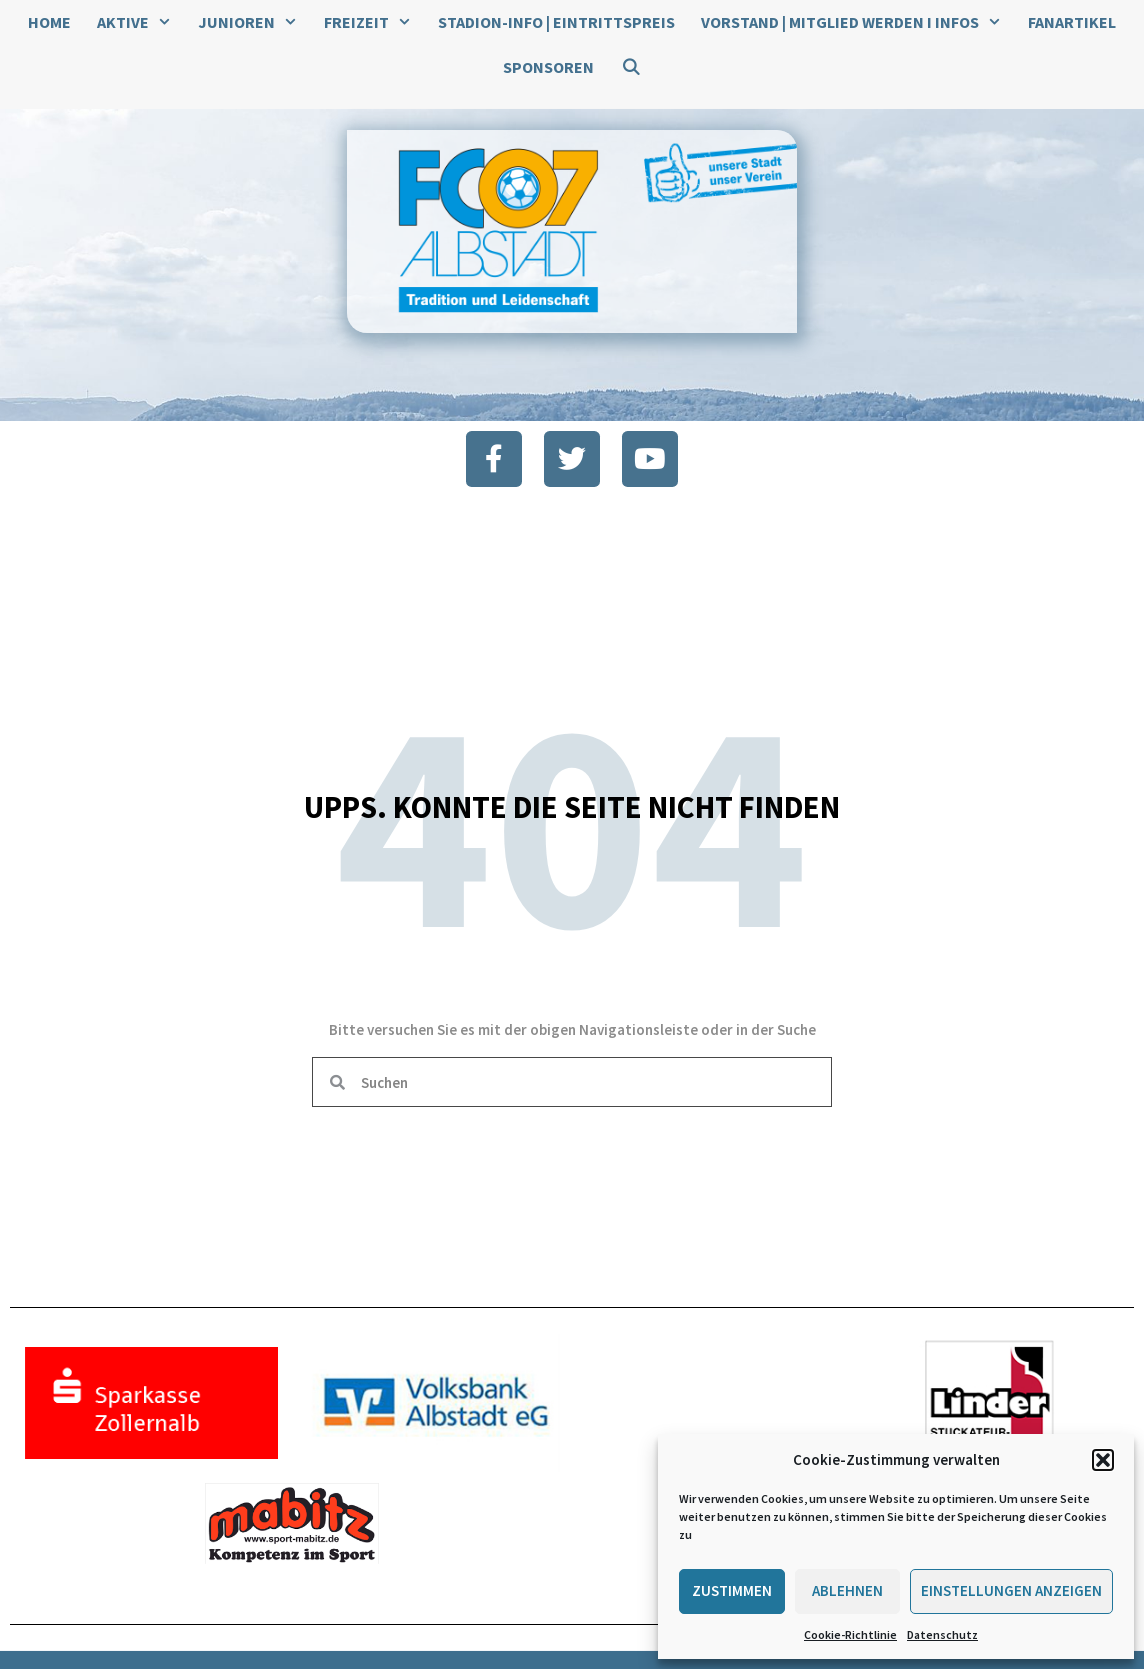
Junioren (254, 22)
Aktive (141, 22)
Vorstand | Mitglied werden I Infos (858, 22)
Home (49, 22)
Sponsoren (548, 67)
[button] (1103, 1460)
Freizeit (374, 22)
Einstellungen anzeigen (1011, 1590)
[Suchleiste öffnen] (630, 67)
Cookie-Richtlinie (850, 1634)
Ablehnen (847, 1590)
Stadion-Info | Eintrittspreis (556, 22)
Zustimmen (732, 1590)
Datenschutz (942, 1634)
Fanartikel (1072, 22)
